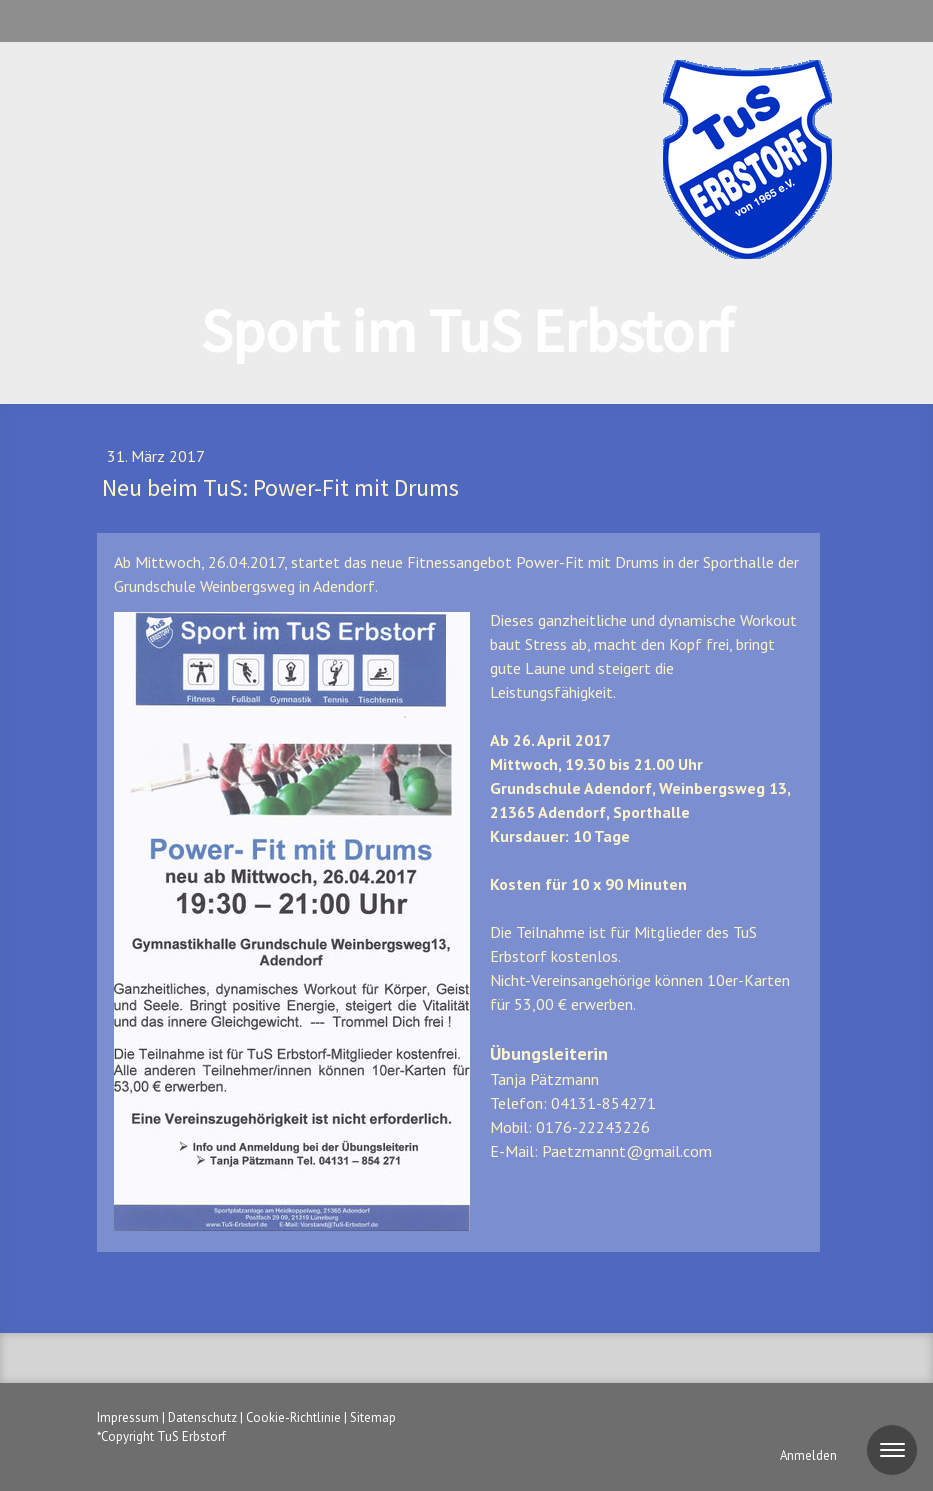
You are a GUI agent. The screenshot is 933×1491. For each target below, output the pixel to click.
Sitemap (373, 1417)
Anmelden (808, 1455)
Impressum (128, 1417)
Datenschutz (202, 1417)
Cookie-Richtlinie (293, 1417)
